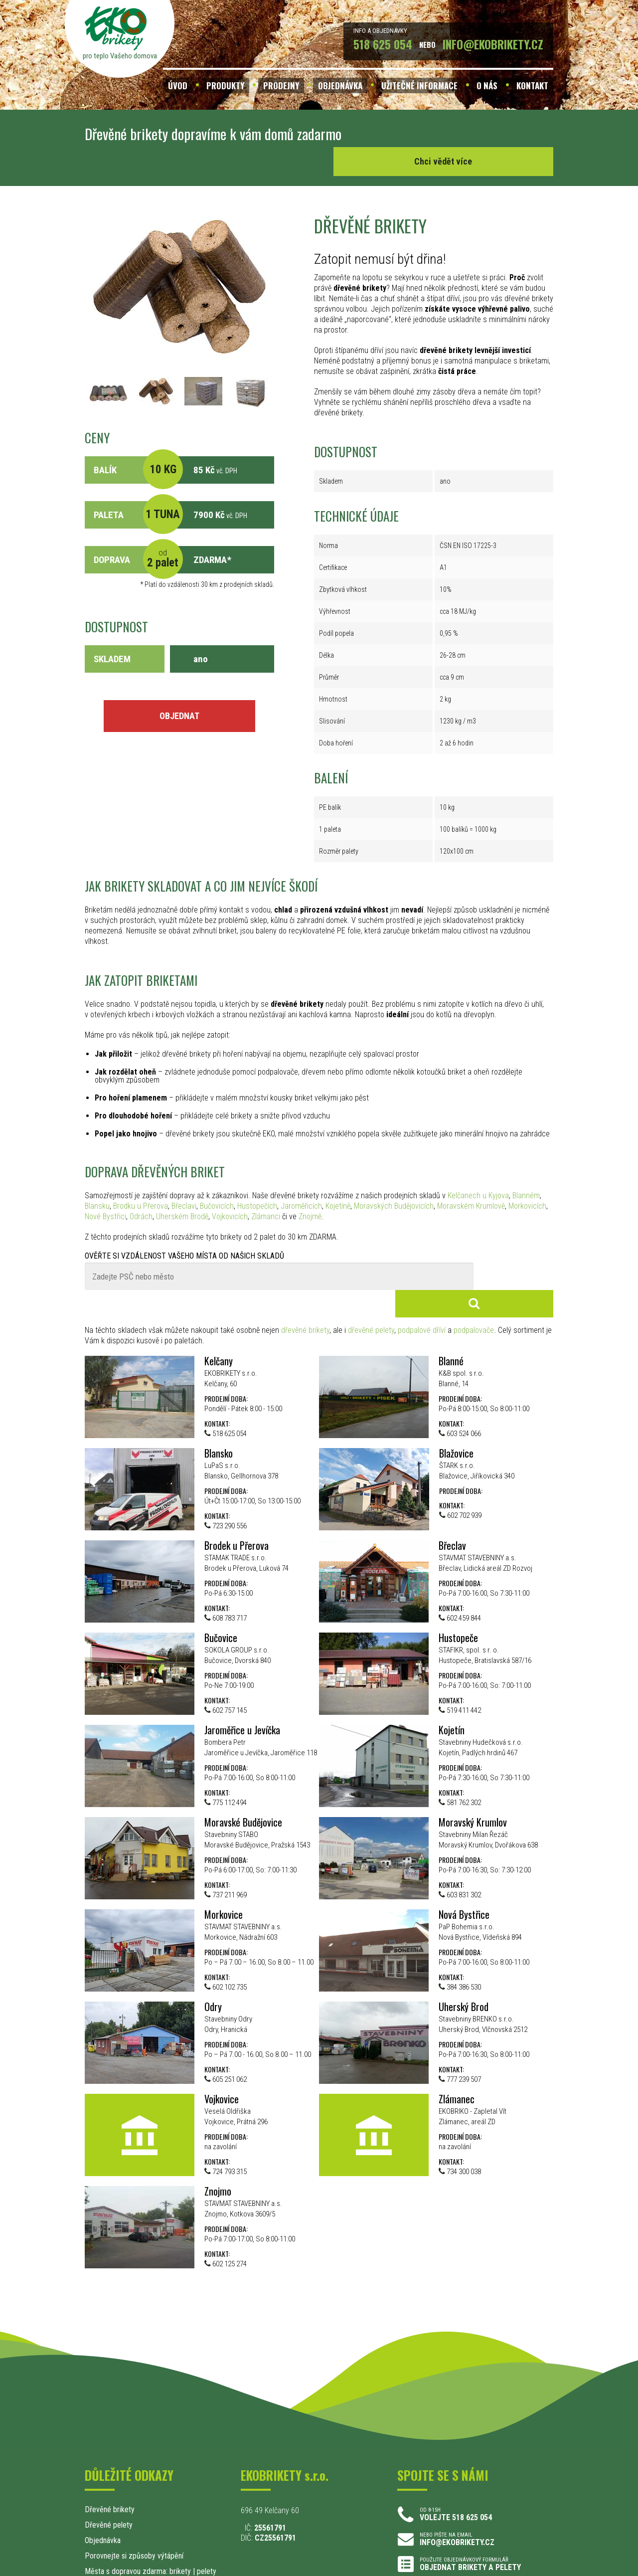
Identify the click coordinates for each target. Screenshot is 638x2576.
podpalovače (474, 1275)
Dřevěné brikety (110, 2454)
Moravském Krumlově (471, 1178)
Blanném (526, 1168)
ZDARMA (210, 532)
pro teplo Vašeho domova (120, 55)
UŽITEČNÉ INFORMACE (419, 85)
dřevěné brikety (305, 1275)
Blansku (97, 1178)
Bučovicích (217, 1178)
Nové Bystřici (105, 1189)
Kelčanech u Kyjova (478, 1168)
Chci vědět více (478, 134)
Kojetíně (337, 1178)
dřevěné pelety (371, 1275)
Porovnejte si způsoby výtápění (134, 2501)
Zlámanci (265, 1189)
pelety (206, 2516)
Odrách (141, 1189)
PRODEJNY (281, 85)
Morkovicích (527, 1178)
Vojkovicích (230, 1189)
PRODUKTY (225, 85)
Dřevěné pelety (109, 2470)
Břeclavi (183, 1178)
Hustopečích (257, 1178)
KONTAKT (532, 85)
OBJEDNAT (179, 688)
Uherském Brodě (182, 1189)
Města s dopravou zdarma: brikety (138, 2516)
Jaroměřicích (301, 1178)
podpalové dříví (422, 1275)
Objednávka (103, 2485)
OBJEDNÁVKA (340, 85)
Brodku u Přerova (140, 1178)
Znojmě (310, 1189)
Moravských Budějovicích (394, 1178)
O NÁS (487, 85)
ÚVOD (177, 85)
